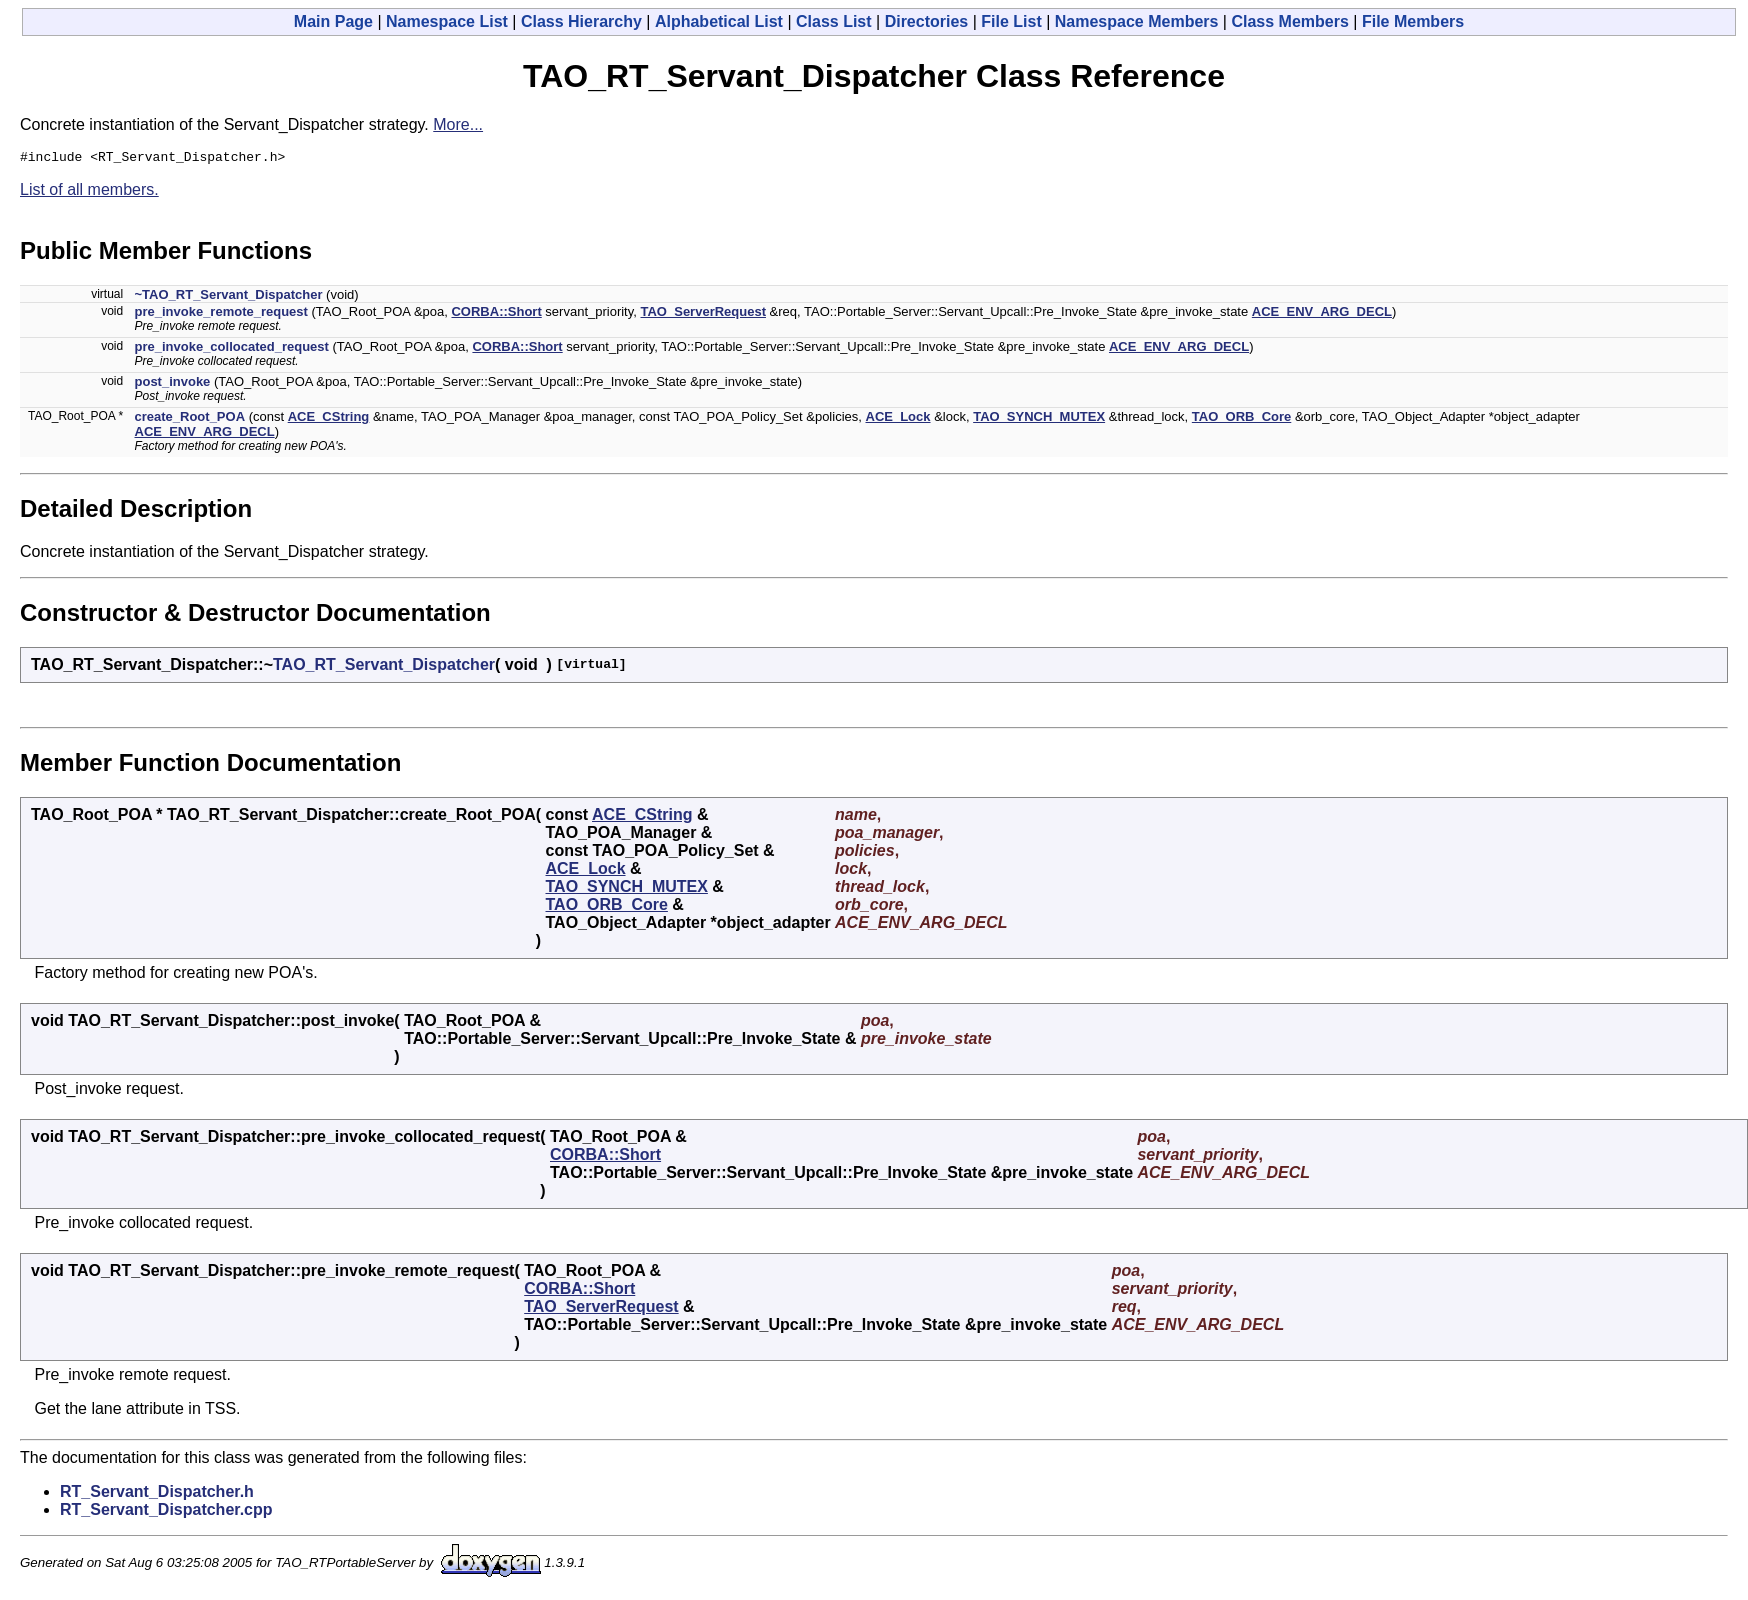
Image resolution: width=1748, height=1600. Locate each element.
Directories (927, 21)
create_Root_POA (190, 419)
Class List (834, 21)
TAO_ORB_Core (1241, 419)
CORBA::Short (496, 314)
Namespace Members (1137, 21)
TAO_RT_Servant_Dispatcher (384, 667)
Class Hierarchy (581, 21)
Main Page (333, 21)
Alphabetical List (719, 21)
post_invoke (173, 384)
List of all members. (89, 192)
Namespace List (447, 21)
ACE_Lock (898, 419)
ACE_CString (329, 419)
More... (458, 124)
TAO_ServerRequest (703, 314)
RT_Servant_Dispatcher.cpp (166, 1512)
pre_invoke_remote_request (221, 314)
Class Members (1289, 21)
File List (1011, 21)
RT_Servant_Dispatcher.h (157, 1494)
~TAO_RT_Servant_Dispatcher (229, 297)
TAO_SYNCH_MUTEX (1039, 419)
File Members (1413, 21)
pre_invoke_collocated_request (232, 349)
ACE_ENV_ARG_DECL (1322, 314)
